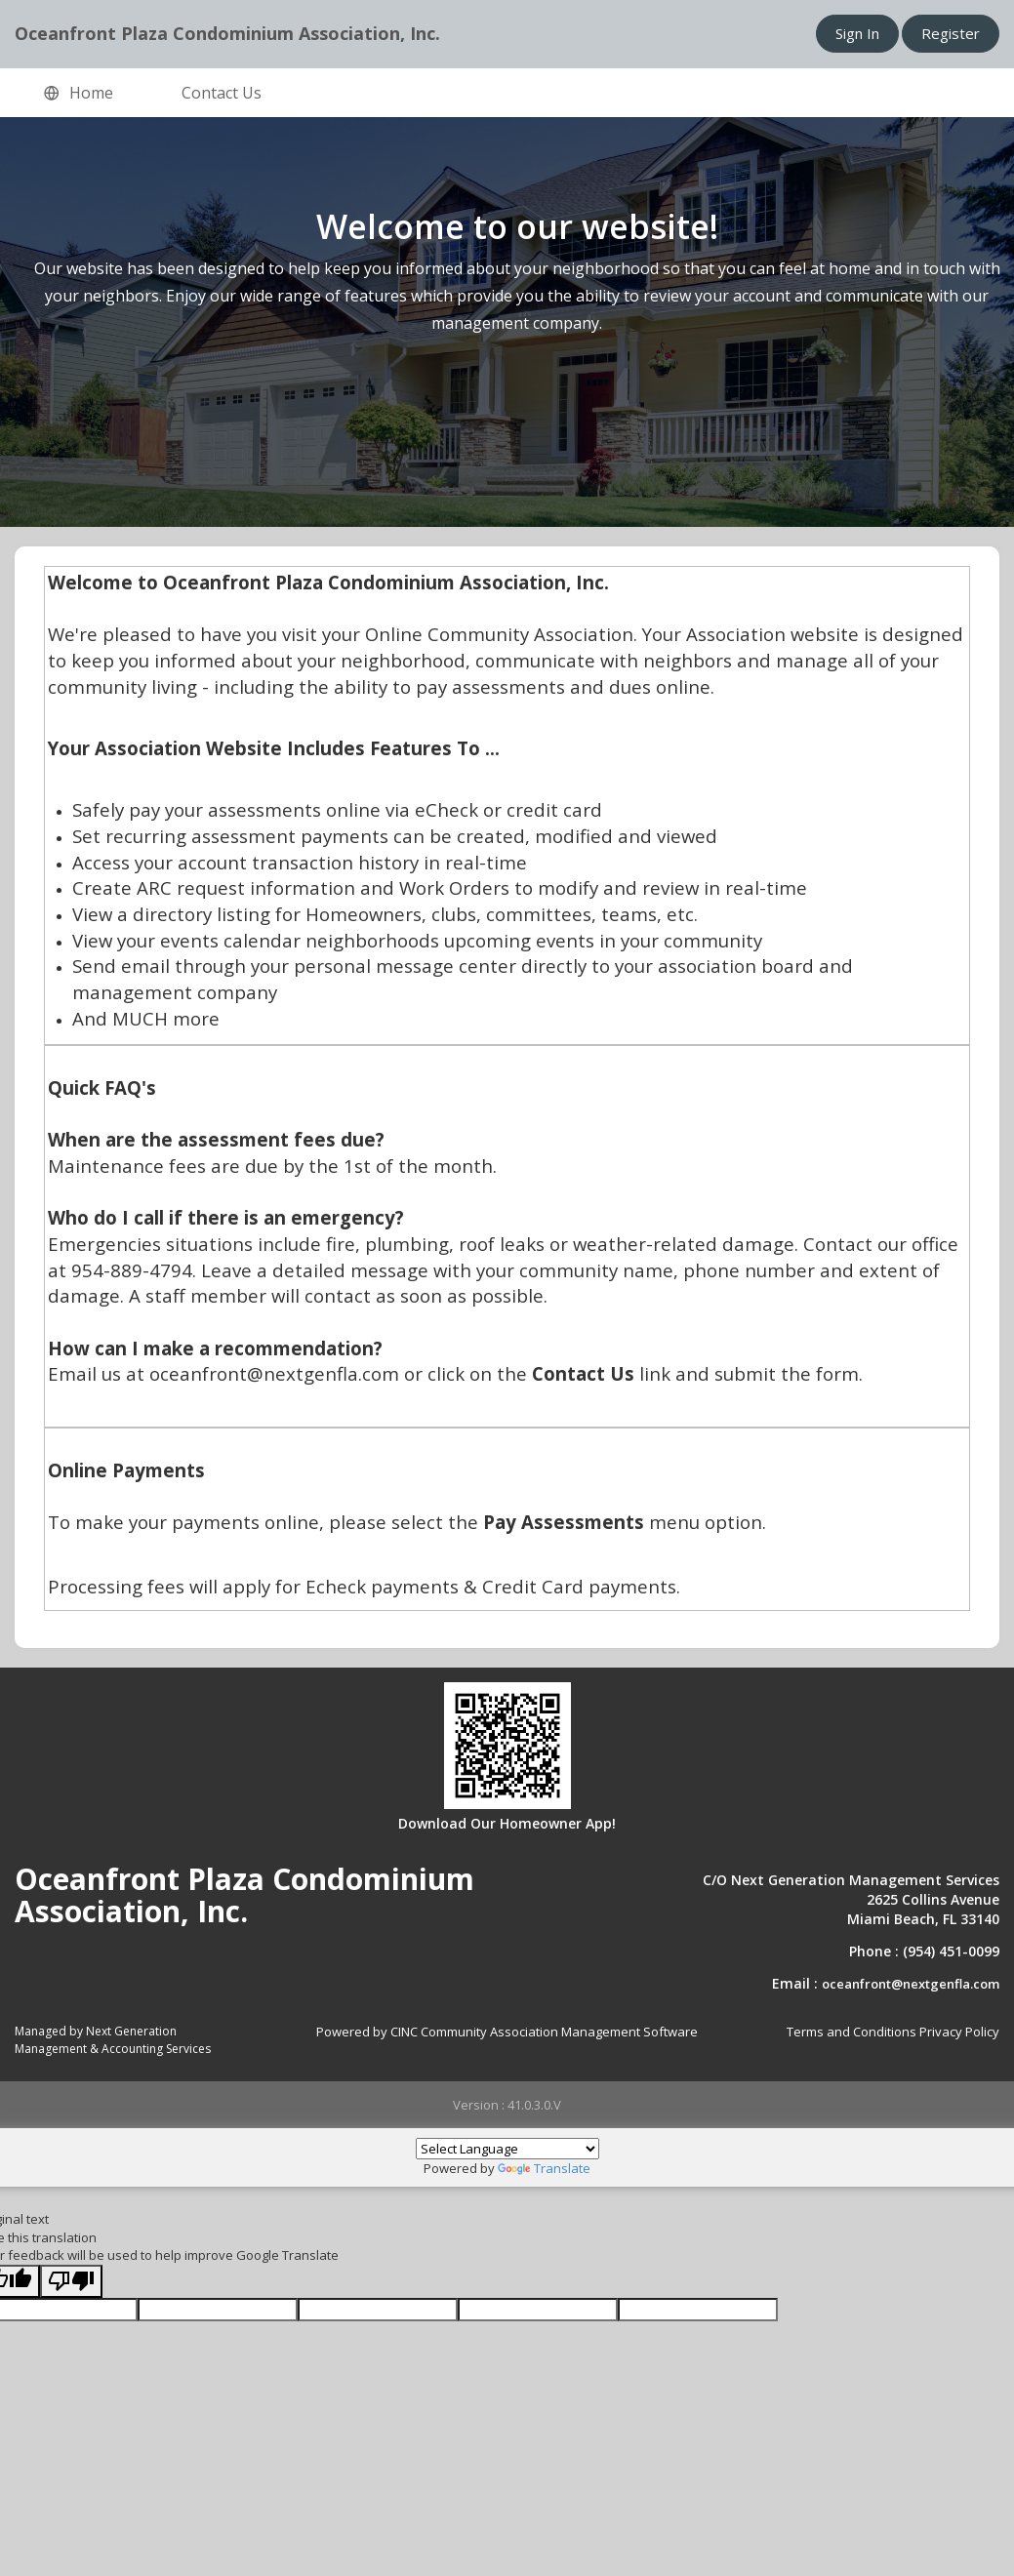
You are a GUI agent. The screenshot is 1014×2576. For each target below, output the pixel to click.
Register (950, 33)
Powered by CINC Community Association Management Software (507, 2031)
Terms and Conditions (851, 2031)
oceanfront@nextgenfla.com (910, 1983)
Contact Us (222, 92)
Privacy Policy (959, 2031)
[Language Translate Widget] (507, 2148)
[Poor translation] (71, 2282)
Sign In (857, 33)
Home (78, 93)
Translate (544, 2168)
